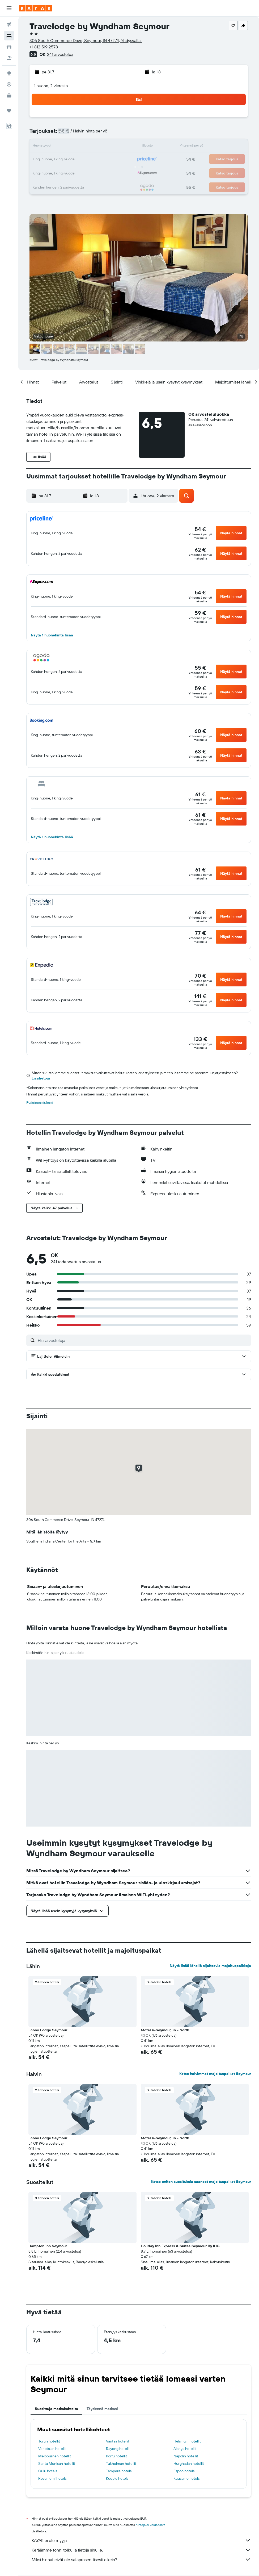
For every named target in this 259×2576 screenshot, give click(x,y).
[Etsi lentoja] (9, 24)
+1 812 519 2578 (43, 46)
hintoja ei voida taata (150, 2525)
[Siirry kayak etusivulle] (35, 8)
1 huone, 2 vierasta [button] (51, 85)
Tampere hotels (118, 2471)
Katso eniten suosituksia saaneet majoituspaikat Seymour (201, 2181)
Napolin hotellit (185, 2456)
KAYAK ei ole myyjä (141, 2540)
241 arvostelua (60, 54)
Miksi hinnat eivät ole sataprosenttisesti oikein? (141, 2559)
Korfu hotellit (116, 2456)
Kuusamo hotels (186, 2478)
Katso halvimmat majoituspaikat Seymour (215, 2073)
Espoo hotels (183, 2471)
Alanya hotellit (185, 2448)
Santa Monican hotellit (56, 2463)
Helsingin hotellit (187, 2441)
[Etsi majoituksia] (9, 35)
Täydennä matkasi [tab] (102, 2408)
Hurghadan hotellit (188, 2463)
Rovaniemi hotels (52, 2478)
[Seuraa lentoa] (9, 84)
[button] (9, 8)
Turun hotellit (49, 2441)
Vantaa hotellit (117, 2441)
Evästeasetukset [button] (39, 1102)
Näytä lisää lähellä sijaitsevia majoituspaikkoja (210, 1965)
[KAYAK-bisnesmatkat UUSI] (9, 95)
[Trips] (9, 110)
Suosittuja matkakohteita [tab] (56, 2408)
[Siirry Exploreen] (9, 73)
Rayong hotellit (118, 2448)
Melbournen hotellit (54, 2456)
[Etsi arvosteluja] (143, 1340)
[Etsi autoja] (9, 46)
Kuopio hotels (117, 2478)
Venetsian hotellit (52, 2448)
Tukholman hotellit (121, 2463)
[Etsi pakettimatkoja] (9, 58)
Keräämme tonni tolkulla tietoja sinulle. (141, 2550)
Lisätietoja (41, 1078)
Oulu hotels (47, 2471)
